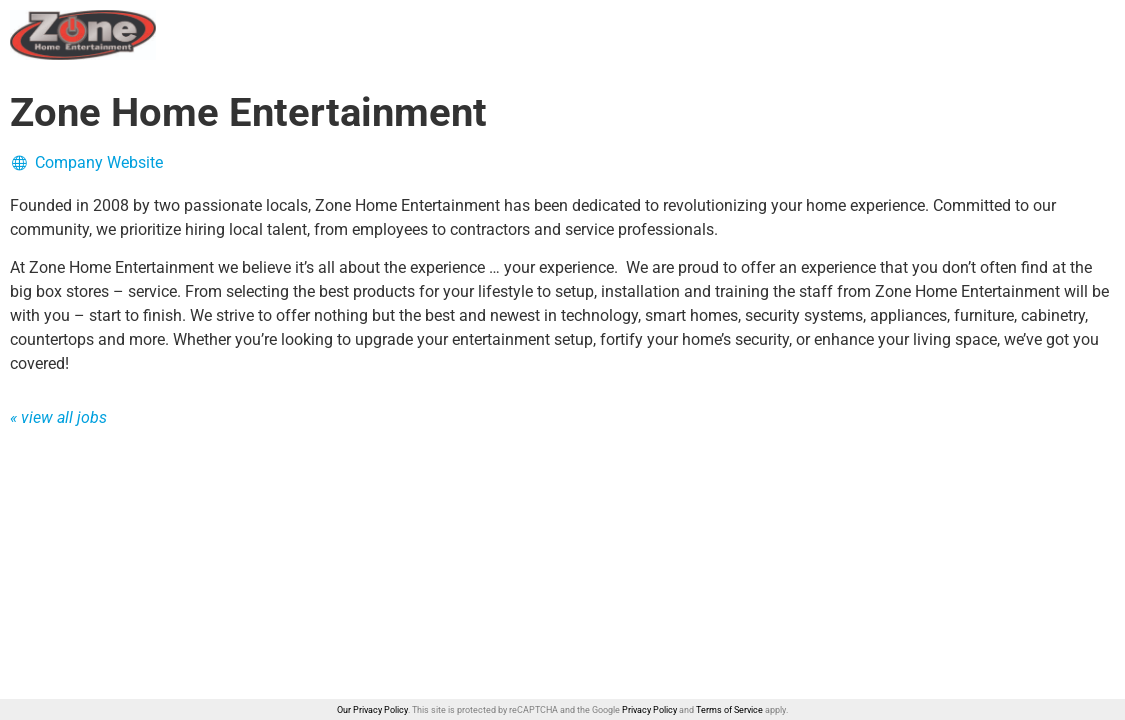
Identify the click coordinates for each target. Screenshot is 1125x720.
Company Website (86, 163)
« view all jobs (58, 417)
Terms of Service (729, 710)
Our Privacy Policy (372, 710)
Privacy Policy (649, 710)
